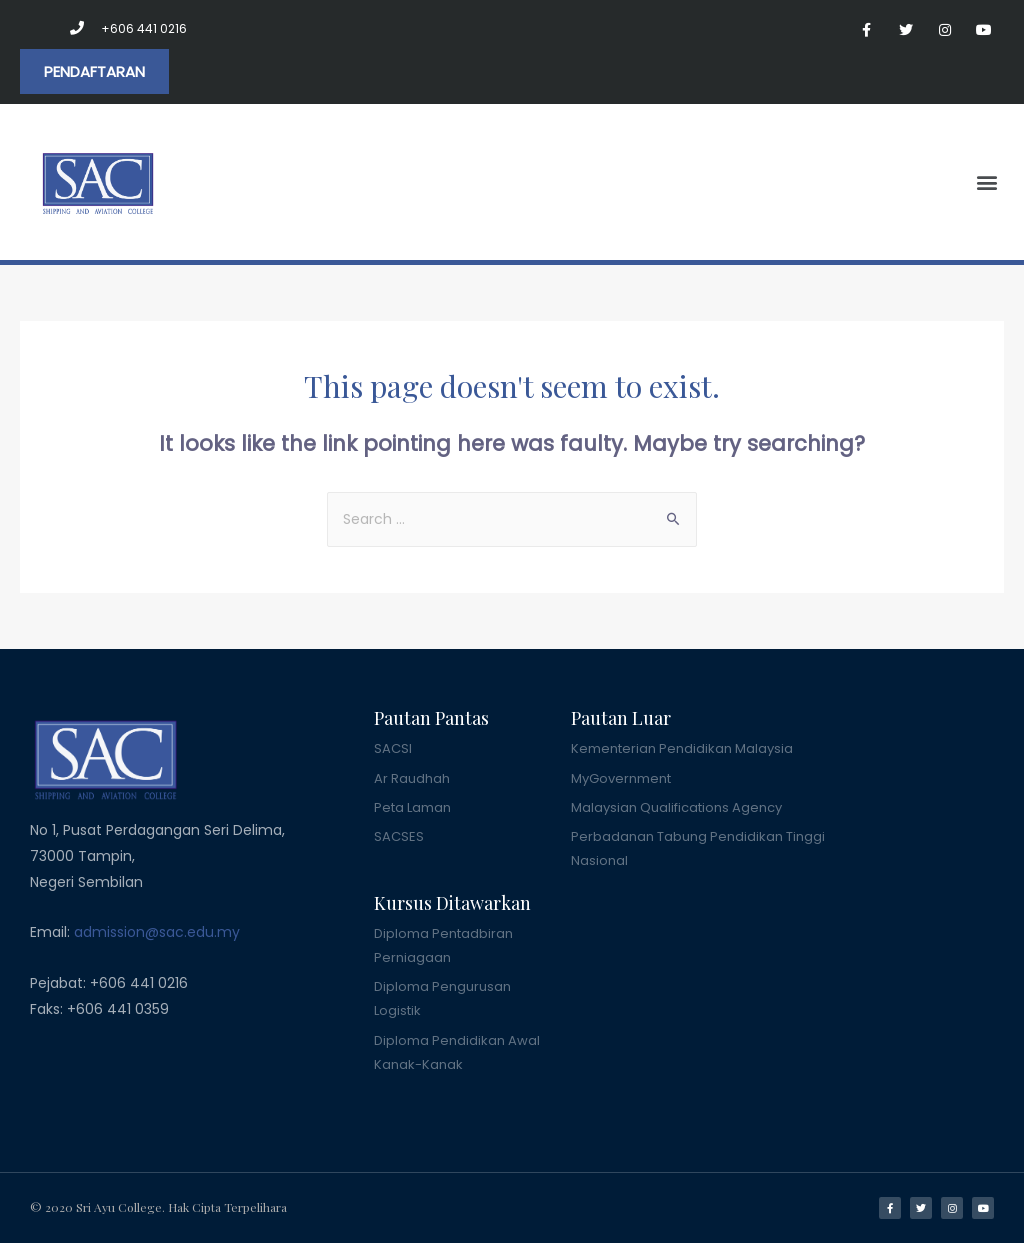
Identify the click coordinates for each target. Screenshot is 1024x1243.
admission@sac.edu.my (157, 932)
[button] (94, 71)
